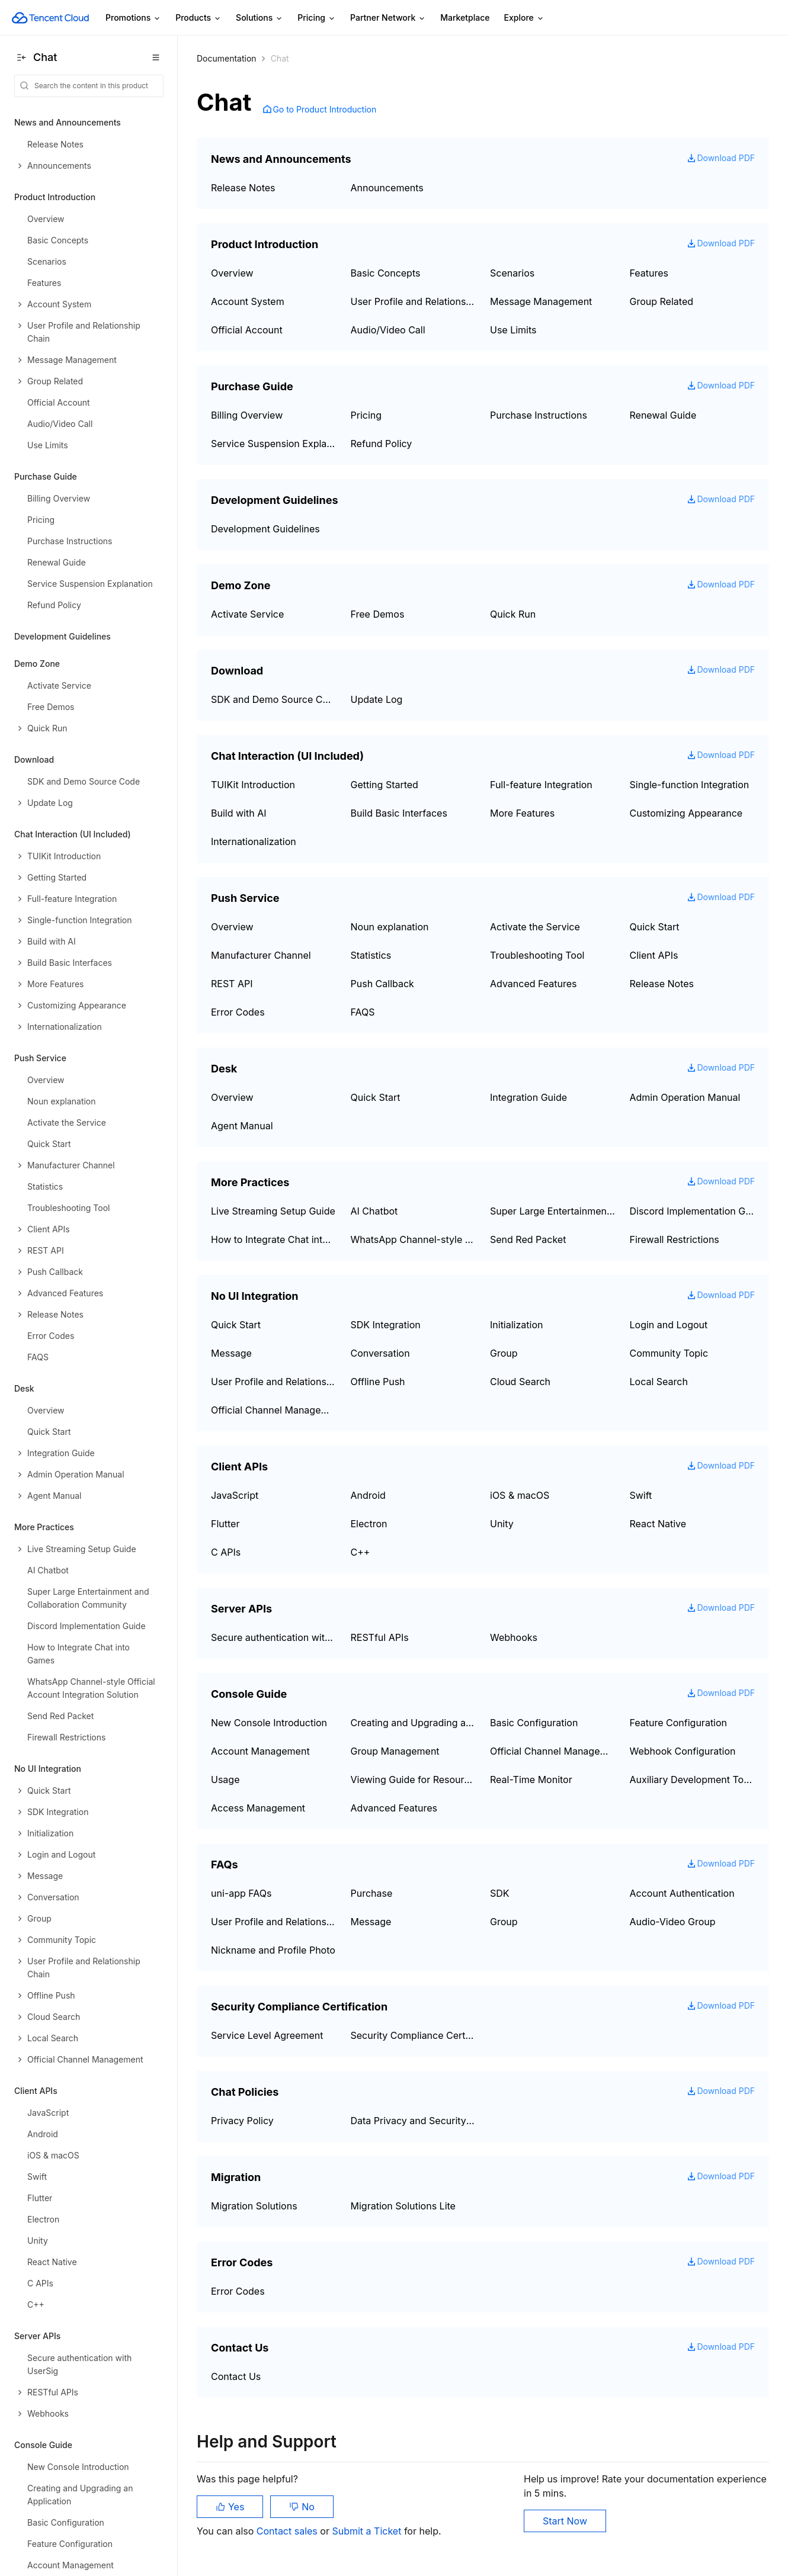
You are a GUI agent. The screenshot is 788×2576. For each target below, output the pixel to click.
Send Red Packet (528, 1239)
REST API (231, 984)
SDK (500, 1893)
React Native (658, 1524)
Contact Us (236, 2376)
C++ (360, 1552)
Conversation (380, 1353)
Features (649, 273)
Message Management (541, 301)
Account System (247, 301)
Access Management (258, 1808)
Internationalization (253, 841)
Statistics (371, 955)
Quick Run (513, 614)
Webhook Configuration (683, 1751)
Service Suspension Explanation (274, 443)
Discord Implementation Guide (692, 1211)
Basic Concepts (386, 273)
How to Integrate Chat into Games (274, 1239)
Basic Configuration (534, 1723)
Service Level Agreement (267, 2035)
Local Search (659, 1381)
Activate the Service (535, 927)
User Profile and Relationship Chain (413, 301)
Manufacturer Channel (261, 955)
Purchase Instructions (538, 415)
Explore (524, 18)
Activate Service (247, 614)
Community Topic (669, 1353)
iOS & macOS (519, 1495)
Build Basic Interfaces (399, 813)
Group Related (662, 301)
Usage (225, 1779)
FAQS (363, 1012)
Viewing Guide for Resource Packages (413, 1779)
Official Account (247, 330)
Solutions (259, 18)
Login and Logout (669, 1325)
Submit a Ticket (367, 2531)
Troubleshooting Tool (537, 955)
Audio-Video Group (673, 1922)
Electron (369, 1524)
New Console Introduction (269, 1723)
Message (231, 1353)
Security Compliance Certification (413, 2035)
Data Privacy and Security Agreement (413, 2121)
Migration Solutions (254, 2206)
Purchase (372, 1893)
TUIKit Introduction (253, 785)
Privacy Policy (242, 2121)
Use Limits (513, 330)
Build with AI (238, 813)
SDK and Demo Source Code (274, 699)
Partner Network (388, 18)
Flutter (225, 1524)
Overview (232, 273)
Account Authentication (682, 1893)
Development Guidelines (62, 636)
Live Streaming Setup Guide (273, 1211)
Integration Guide (528, 1097)
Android (368, 1495)
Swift (641, 1495)
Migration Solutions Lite (403, 2206)
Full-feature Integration (541, 785)
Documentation (227, 58)
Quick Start (655, 927)
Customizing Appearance (686, 813)
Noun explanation (390, 927)
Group (504, 1353)
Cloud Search (520, 1381)
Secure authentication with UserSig (274, 1637)
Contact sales (288, 2531)
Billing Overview (247, 415)
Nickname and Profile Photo (273, 1950)
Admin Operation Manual (685, 1097)
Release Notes (243, 188)
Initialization (516, 1325)
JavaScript (234, 1495)
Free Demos (378, 614)
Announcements (387, 188)
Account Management (260, 1751)
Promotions (133, 18)
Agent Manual (242, 1126)
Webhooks (513, 1637)
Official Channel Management (274, 1410)
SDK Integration (386, 1325)
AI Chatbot (374, 1211)
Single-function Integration (689, 785)
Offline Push (378, 1381)
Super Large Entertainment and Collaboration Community (553, 1211)
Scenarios (512, 273)
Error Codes (238, 1012)
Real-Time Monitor (531, 1779)
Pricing (316, 18)
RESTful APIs (380, 1637)
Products (198, 18)
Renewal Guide (663, 415)
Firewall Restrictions (674, 1239)
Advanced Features (533, 984)
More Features (522, 813)
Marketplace (464, 17)
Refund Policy (381, 443)
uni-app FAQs (241, 1893)
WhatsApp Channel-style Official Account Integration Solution (413, 1239)
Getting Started (384, 785)
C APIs (226, 1552)
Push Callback (382, 984)
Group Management (395, 1751)
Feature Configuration (679, 1723)
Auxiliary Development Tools (692, 1779)
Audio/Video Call (388, 330)
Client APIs (654, 955)
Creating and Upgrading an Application (413, 1723)
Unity (502, 1524)
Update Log (377, 699)
